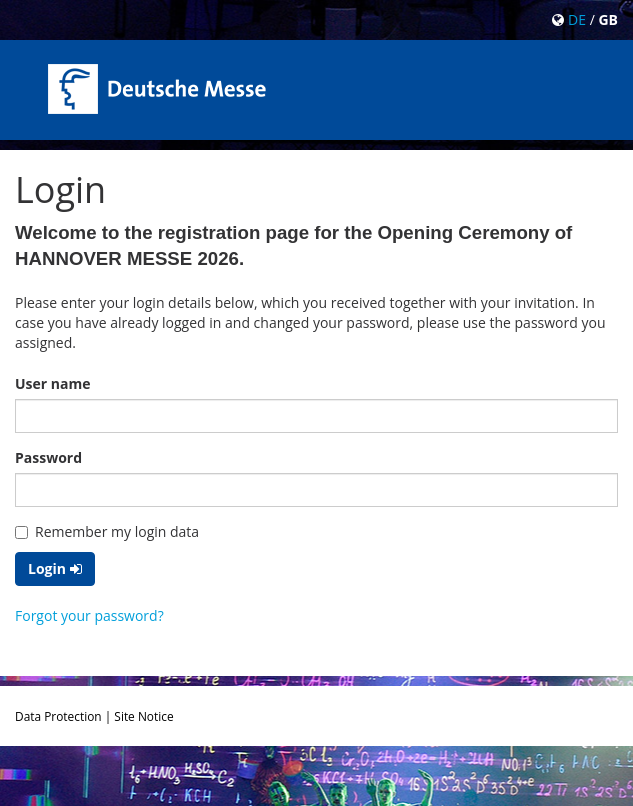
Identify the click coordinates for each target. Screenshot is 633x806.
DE (577, 19)
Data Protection (58, 716)
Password (48, 457)
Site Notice (143, 716)
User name (52, 383)
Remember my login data (107, 531)
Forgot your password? (89, 615)
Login (55, 568)
